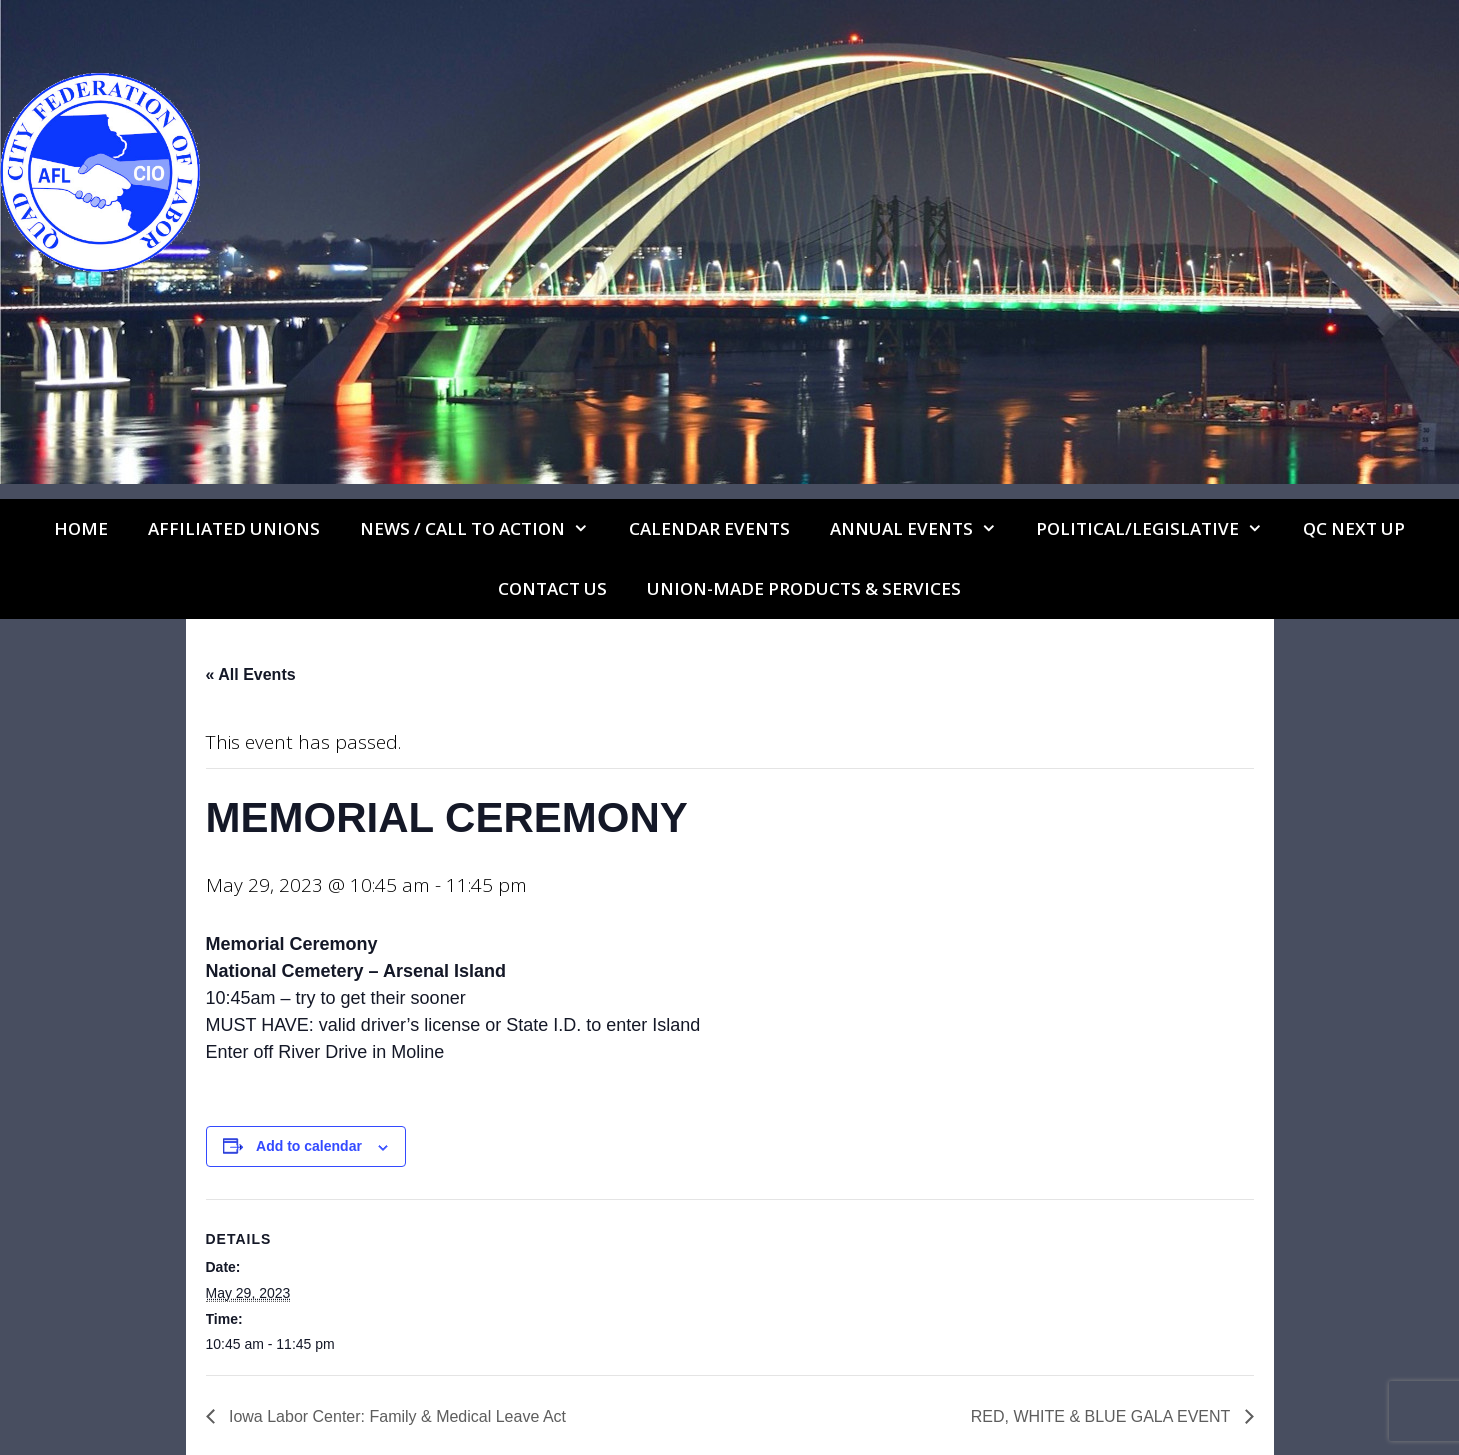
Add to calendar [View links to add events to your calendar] (309, 1146)
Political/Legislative (1159, 529)
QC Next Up (1354, 528)
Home (81, 528)
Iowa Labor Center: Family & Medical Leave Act (396, 1416)
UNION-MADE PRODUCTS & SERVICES (804, 588)
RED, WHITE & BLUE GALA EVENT (1103, 1416)
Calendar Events (709, 528)
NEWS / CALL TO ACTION (484, 529)
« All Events (251, 674)
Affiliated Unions (234, 528)
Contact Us (552, 588)
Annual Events (923, 529)
